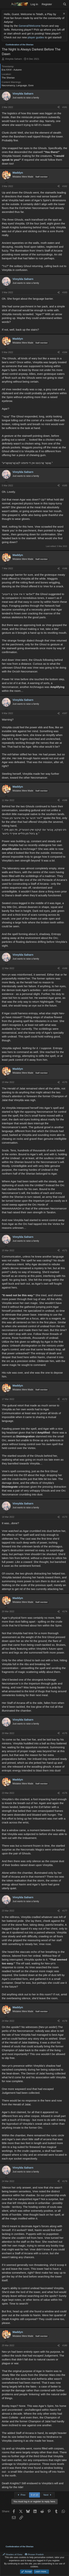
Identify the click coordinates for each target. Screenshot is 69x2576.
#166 (64, 568)
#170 (64, 1082)
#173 (64, 1517)
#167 (64, 713)
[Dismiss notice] (63, 14)
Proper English (34, 2554)
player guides (36, 37)
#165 (64, 485)
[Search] (64, 4)
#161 (64, 107)
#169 (64, 968)
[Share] (58, 107)
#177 (64, 1910)
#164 (64, 352)
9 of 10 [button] (34, 2494)
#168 (64, 800)
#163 (64, 292)
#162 (64, 186)
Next (47, 2494)
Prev (21, 2494)
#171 (64, 1250)
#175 (64, 1733)
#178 (64, 2021)
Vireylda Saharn (13, 58)
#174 (64, 1611)
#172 (64, 1399)
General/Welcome (30, 25)
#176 (64, 1793)
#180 (64, 2345)
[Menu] (5, 4)
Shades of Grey (12, 2554)
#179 (64, 2181)
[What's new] (57, 4)
